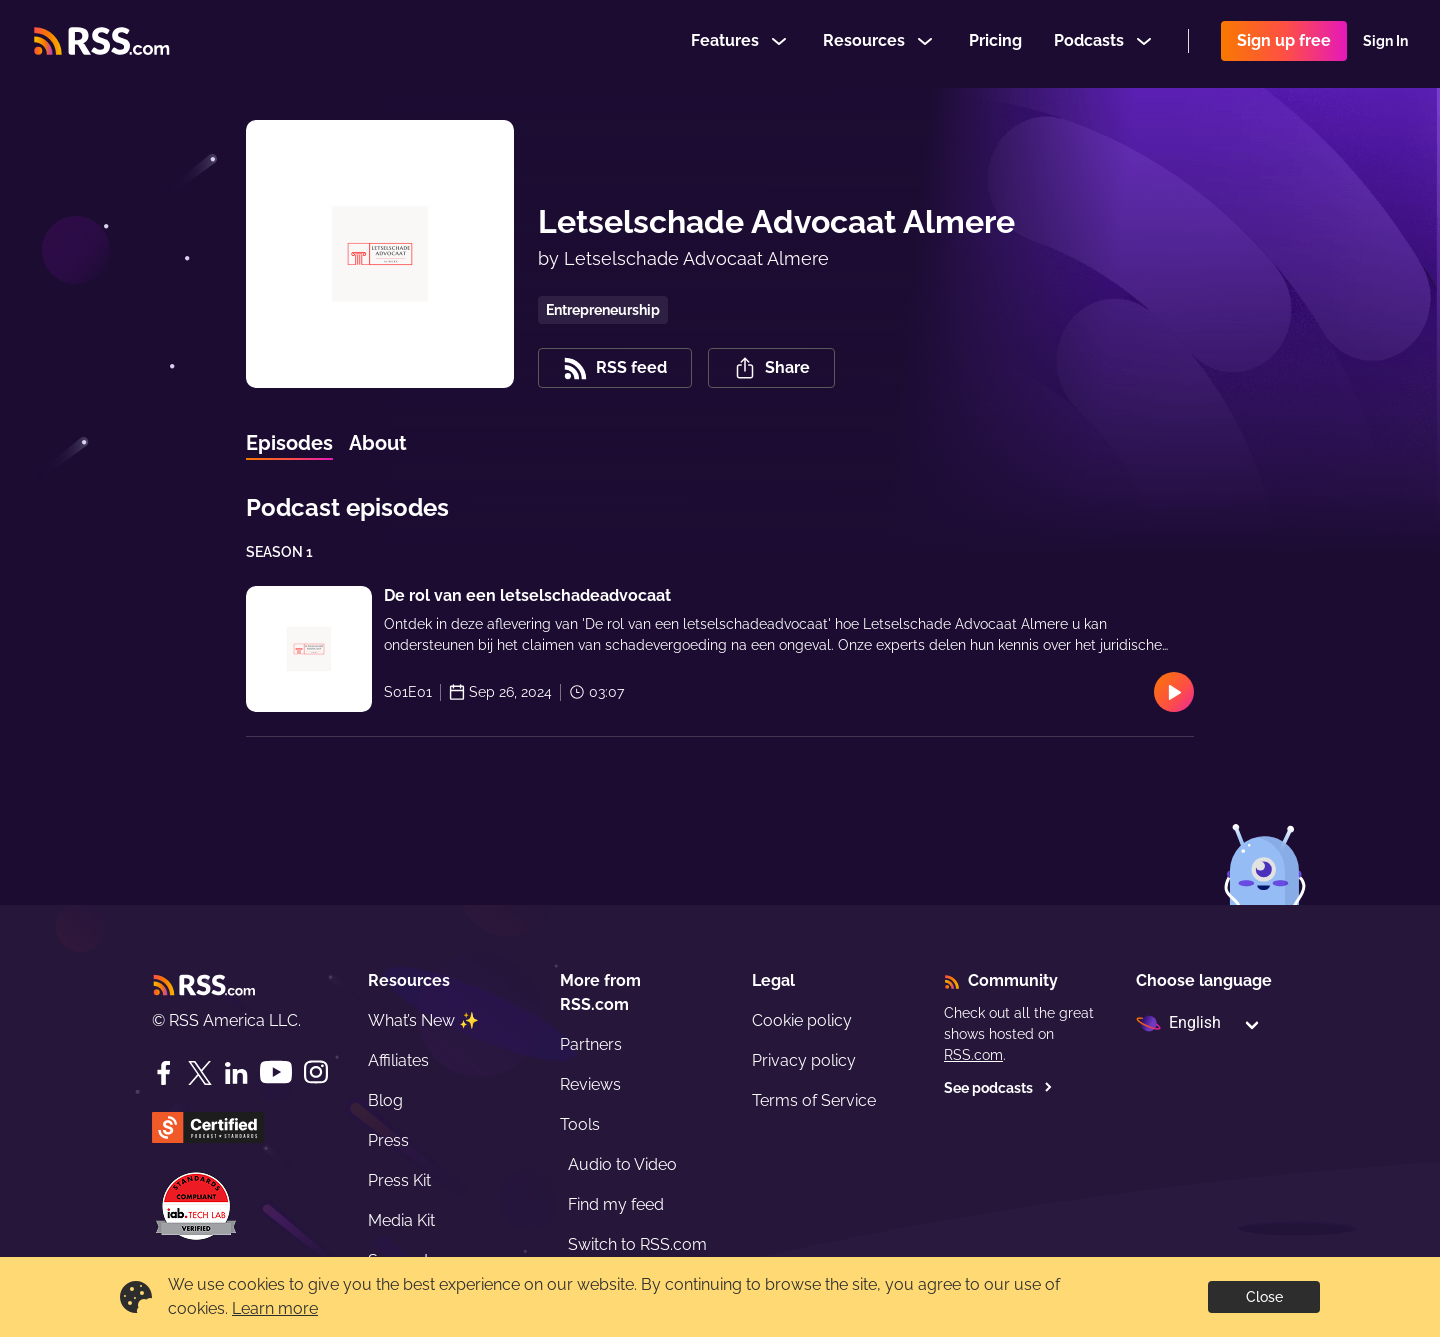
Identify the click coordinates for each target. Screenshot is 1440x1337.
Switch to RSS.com (637, 1244)
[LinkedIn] (236, 1073)
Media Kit (401, 1220)
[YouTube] (276, 1072)
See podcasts (998, 1088)
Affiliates (398, 1060)
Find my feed (616, 1204)
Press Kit (399, 1180)
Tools (580, 1124)
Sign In (1385, 44)
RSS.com (973, 1055)
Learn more (275, 1308)
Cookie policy (802, 1020)
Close (1264, 1297)
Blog (385, 1100)
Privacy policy (804, 1060)
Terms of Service (814, 1100)
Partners (591, 1044)
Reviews (590, 1084)
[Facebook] (164, 1073)
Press (388, 1140)
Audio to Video (622, 1164)
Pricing (995, 43)
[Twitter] (200, 1073)
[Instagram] (316, 1072)
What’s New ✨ (423, 1020)
